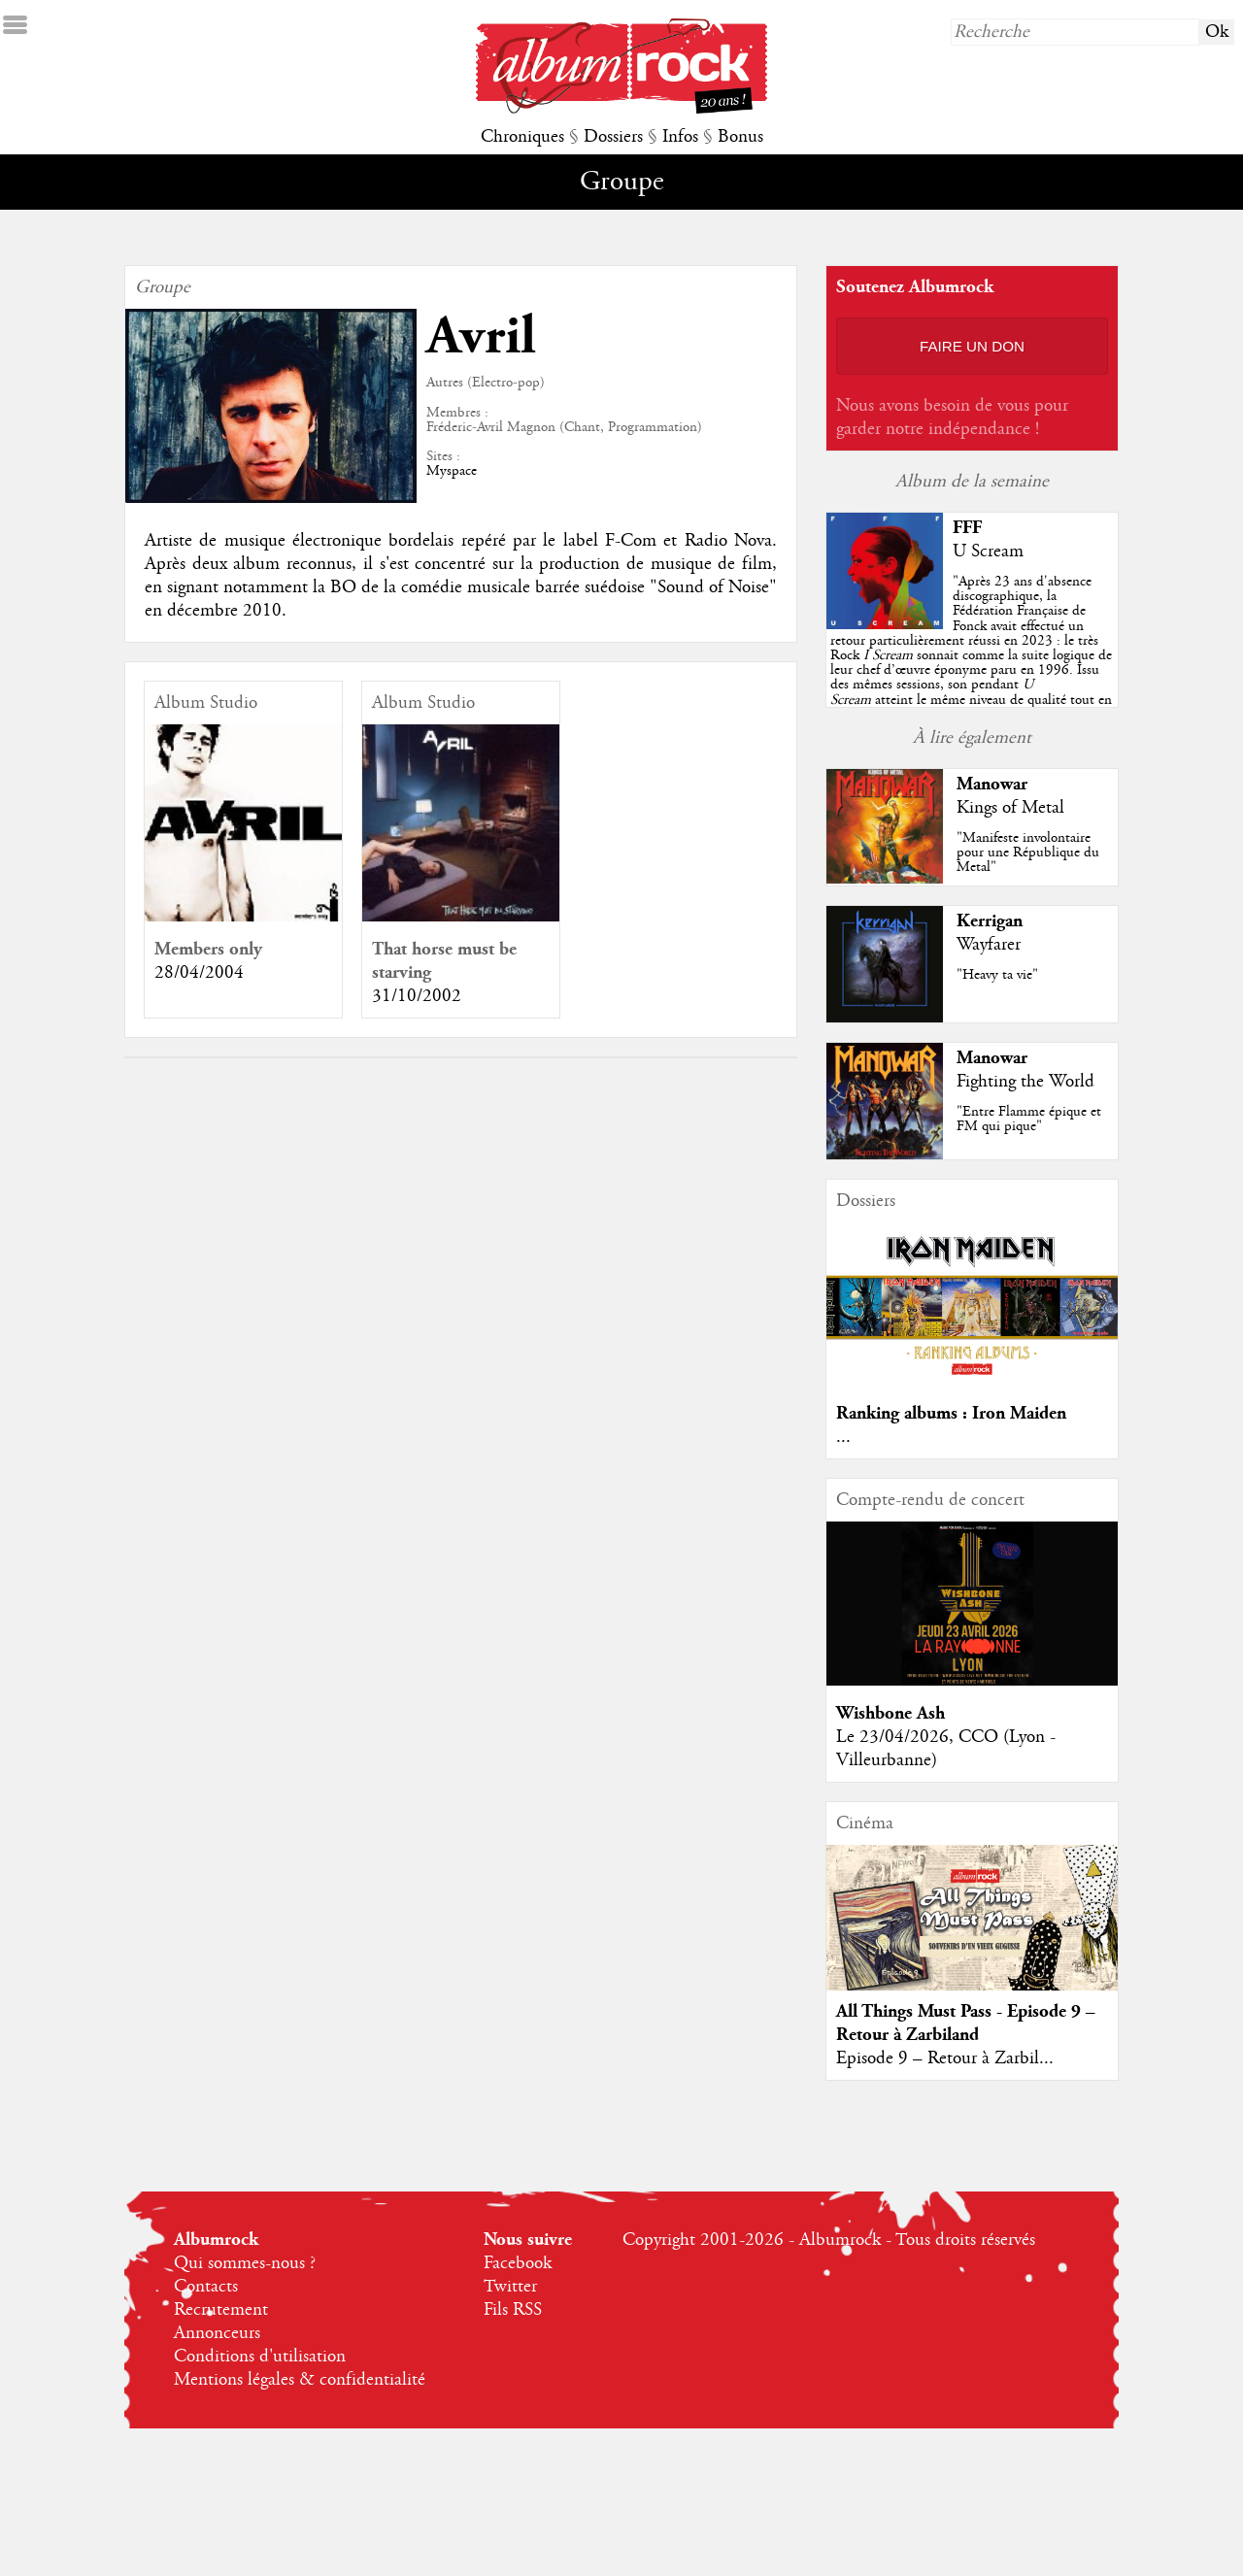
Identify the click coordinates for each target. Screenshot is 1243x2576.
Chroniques (522, 137)
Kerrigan (990, 921)
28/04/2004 (199, 973)
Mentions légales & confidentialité (299, 2380)
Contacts (206, 2286)
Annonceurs (217, 2333)
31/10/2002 (416, 996)
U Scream (988, 551)
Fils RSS (513, 2310)
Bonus (740, 137)
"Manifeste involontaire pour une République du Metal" (1028, 852)
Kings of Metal (1010, 808)
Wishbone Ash (890, 1713)
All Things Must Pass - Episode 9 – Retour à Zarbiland (965, 2023)
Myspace (451, 471)
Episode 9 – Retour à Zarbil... (945, 2058)
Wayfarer (989, 944)
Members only (208, 949)
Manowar (992, 784)
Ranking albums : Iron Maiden (951, 1413)
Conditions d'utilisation (260, 2356)
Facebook (518, 2263)
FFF (967, 528)
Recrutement (221, 2310)
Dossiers (613, 137)
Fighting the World (1025, 1081)
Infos (680, 137)
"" (971, 655)
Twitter (510, 2286)
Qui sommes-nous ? (245, 2263)
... (843, 1437)
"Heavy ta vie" (997, 975)
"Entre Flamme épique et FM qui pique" (1029, 1119)
